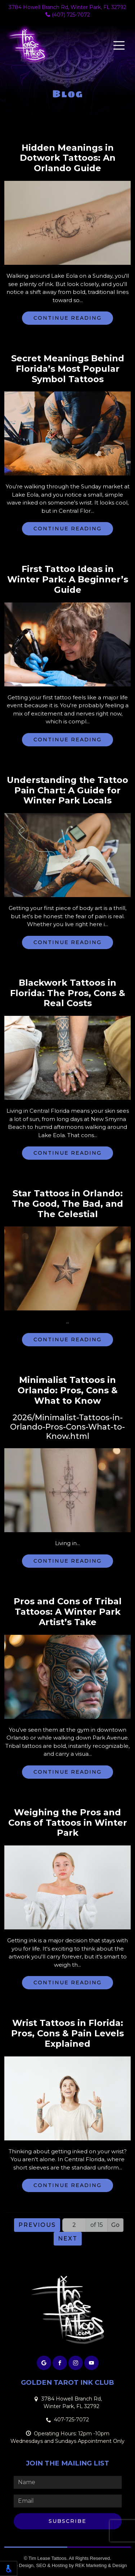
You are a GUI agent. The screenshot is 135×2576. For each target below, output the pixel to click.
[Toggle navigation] (119, 45)
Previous (37, 2224)
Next (67, 2238)
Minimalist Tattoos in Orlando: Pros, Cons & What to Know (68, 1390)
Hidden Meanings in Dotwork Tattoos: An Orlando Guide (68, 158)
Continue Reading (67, 318)
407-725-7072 (71, 2419)
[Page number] (74, 2225)
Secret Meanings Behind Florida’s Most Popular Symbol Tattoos (67, 368)
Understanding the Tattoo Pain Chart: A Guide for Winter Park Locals (67, 790)
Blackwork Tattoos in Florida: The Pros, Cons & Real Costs (67, 993)
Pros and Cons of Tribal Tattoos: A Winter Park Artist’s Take (68, 1611)
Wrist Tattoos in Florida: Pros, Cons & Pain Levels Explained (67, 2033)
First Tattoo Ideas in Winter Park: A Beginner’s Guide (67, 579)
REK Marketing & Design (101, 2565)
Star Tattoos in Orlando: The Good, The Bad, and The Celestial (67, 1203)
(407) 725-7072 (67, 14)
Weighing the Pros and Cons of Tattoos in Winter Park (67, 1822)
